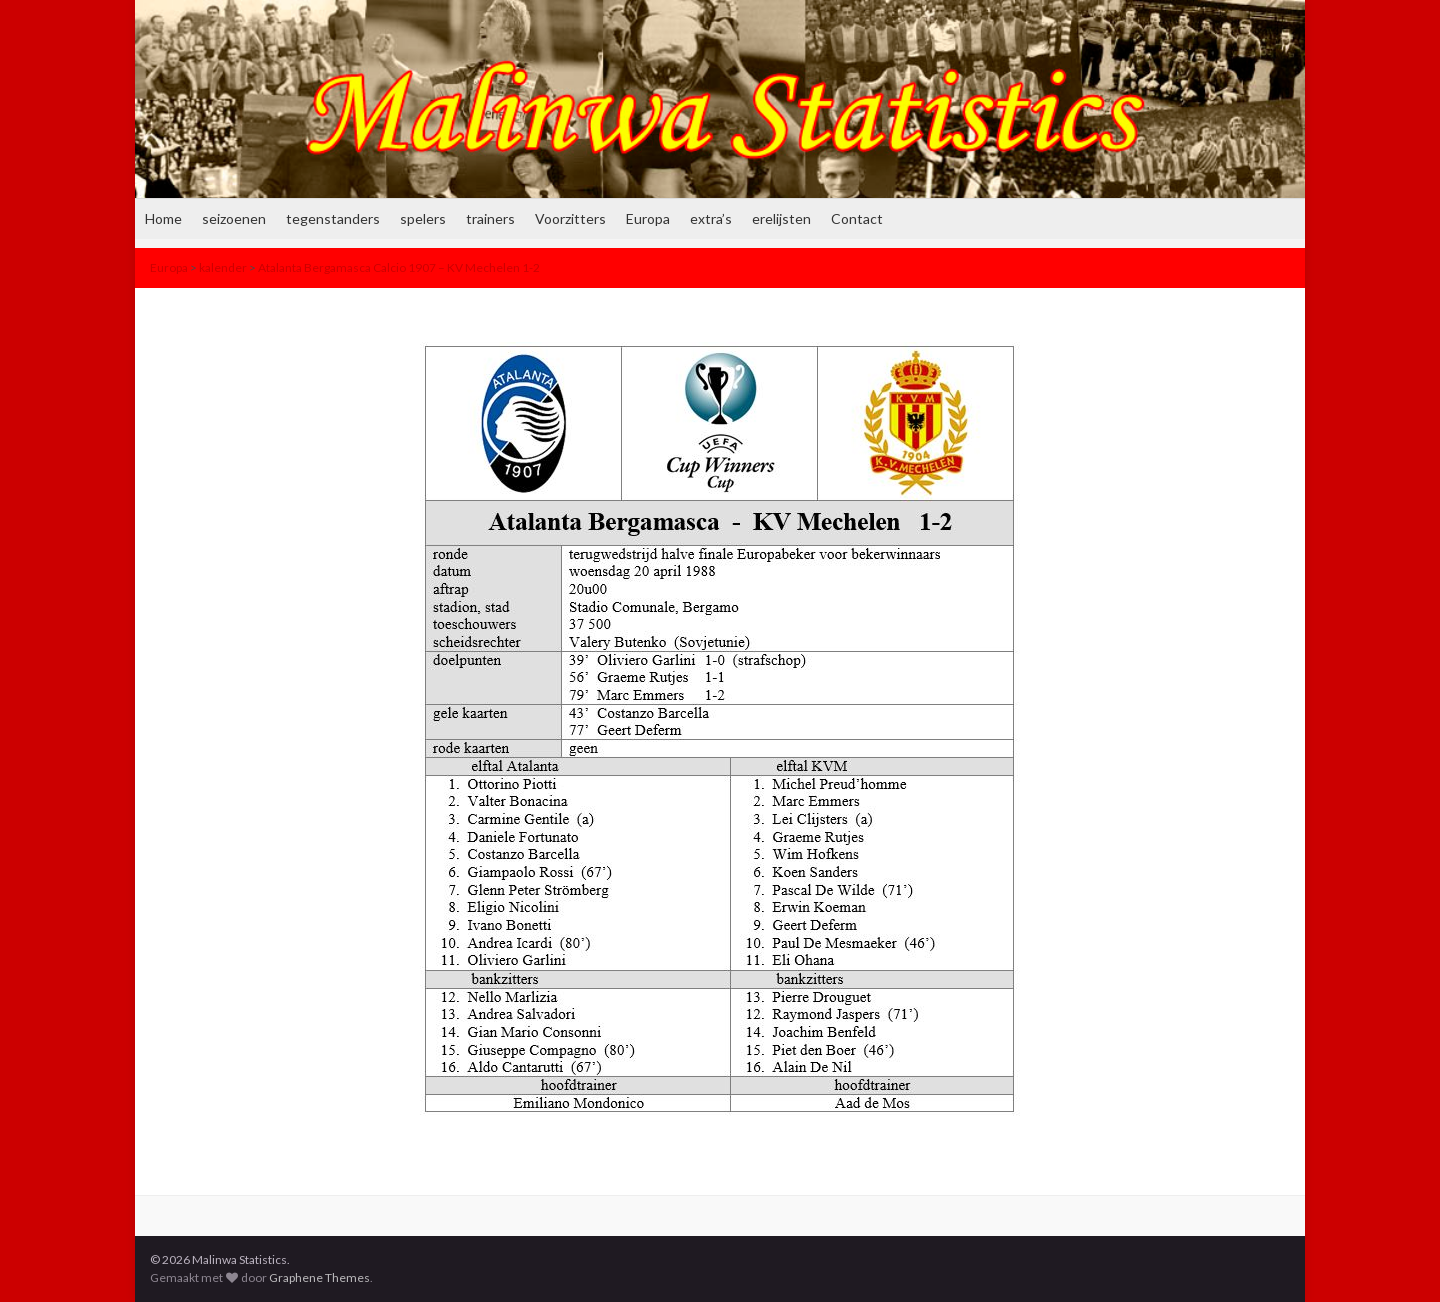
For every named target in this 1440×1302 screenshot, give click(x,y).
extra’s (711, 218)
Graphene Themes (319, 1277)
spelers (423, 218)
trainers (490, 218)
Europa (648, 218)
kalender (223, 267)
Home (163, 218)
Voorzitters (570, 218)
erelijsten (781, 218)
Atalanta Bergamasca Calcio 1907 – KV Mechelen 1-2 (399, 267)
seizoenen (234, 218)
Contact (857, 218)
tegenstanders (333, 218)
